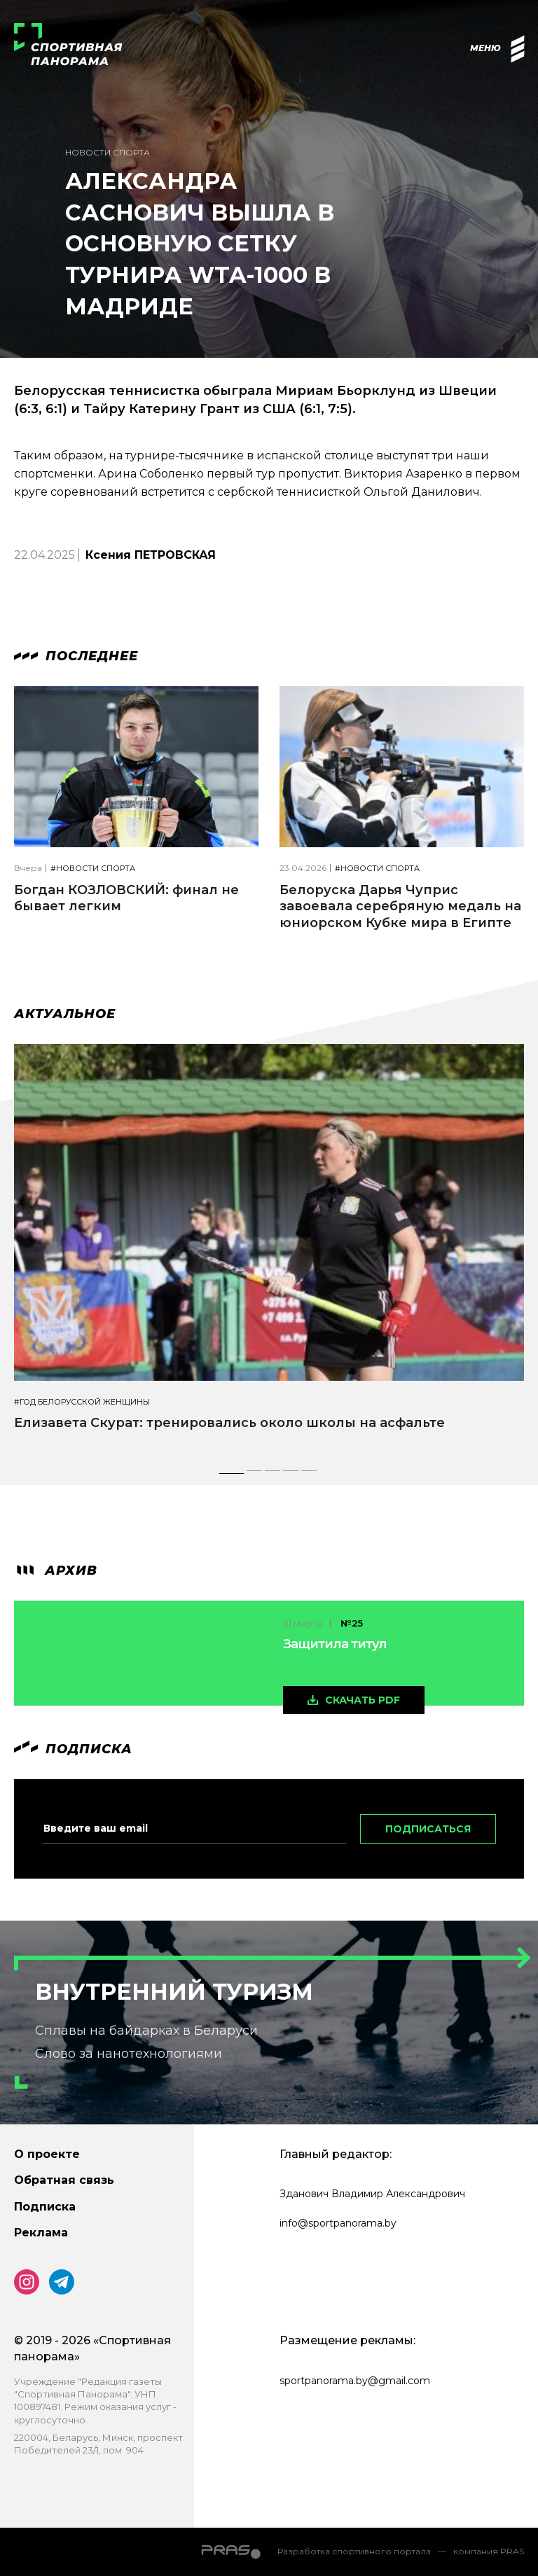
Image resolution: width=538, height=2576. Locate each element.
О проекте (47, 2154)
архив (55, 1570)
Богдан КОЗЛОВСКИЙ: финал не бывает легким (126, 898)
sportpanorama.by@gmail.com (355, 2380)
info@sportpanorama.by (338, 2223)
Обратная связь (64, 2180)
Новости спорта (107, 152)
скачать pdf (362, 1700)
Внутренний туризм (174, 1991)
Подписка (45, 2206)
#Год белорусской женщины (82, 1402)
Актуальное (65, 1014)
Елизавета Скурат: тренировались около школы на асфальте (229, 1422)
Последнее (76, 656)
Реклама (41, 2232)
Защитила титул (335, 1644)
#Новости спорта (92, 868)
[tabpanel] (269, 1250)
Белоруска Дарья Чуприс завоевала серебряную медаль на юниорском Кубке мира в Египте (400, 906)
